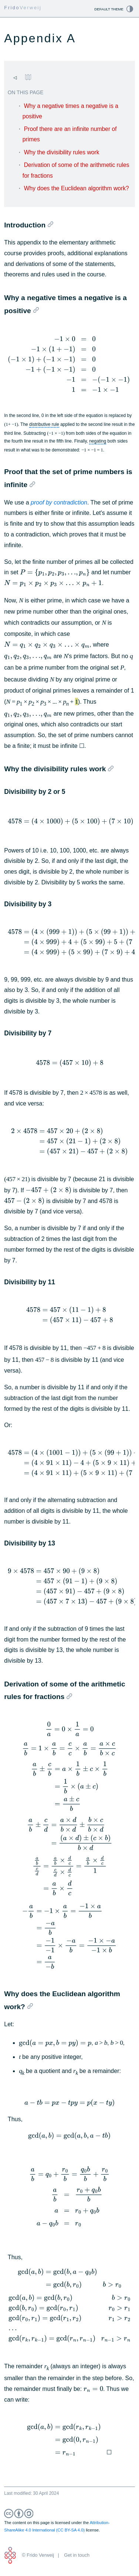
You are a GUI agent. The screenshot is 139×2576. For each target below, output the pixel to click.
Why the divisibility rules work (61, 152)
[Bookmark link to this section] (50, 224)
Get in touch (76, 2555)
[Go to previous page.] (14, 78)
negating (97, 441)
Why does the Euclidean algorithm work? (76, 188)
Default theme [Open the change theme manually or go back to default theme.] (108, 9)
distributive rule (44, 424)
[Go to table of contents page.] (28, 77)
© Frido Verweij (38, 2555)
